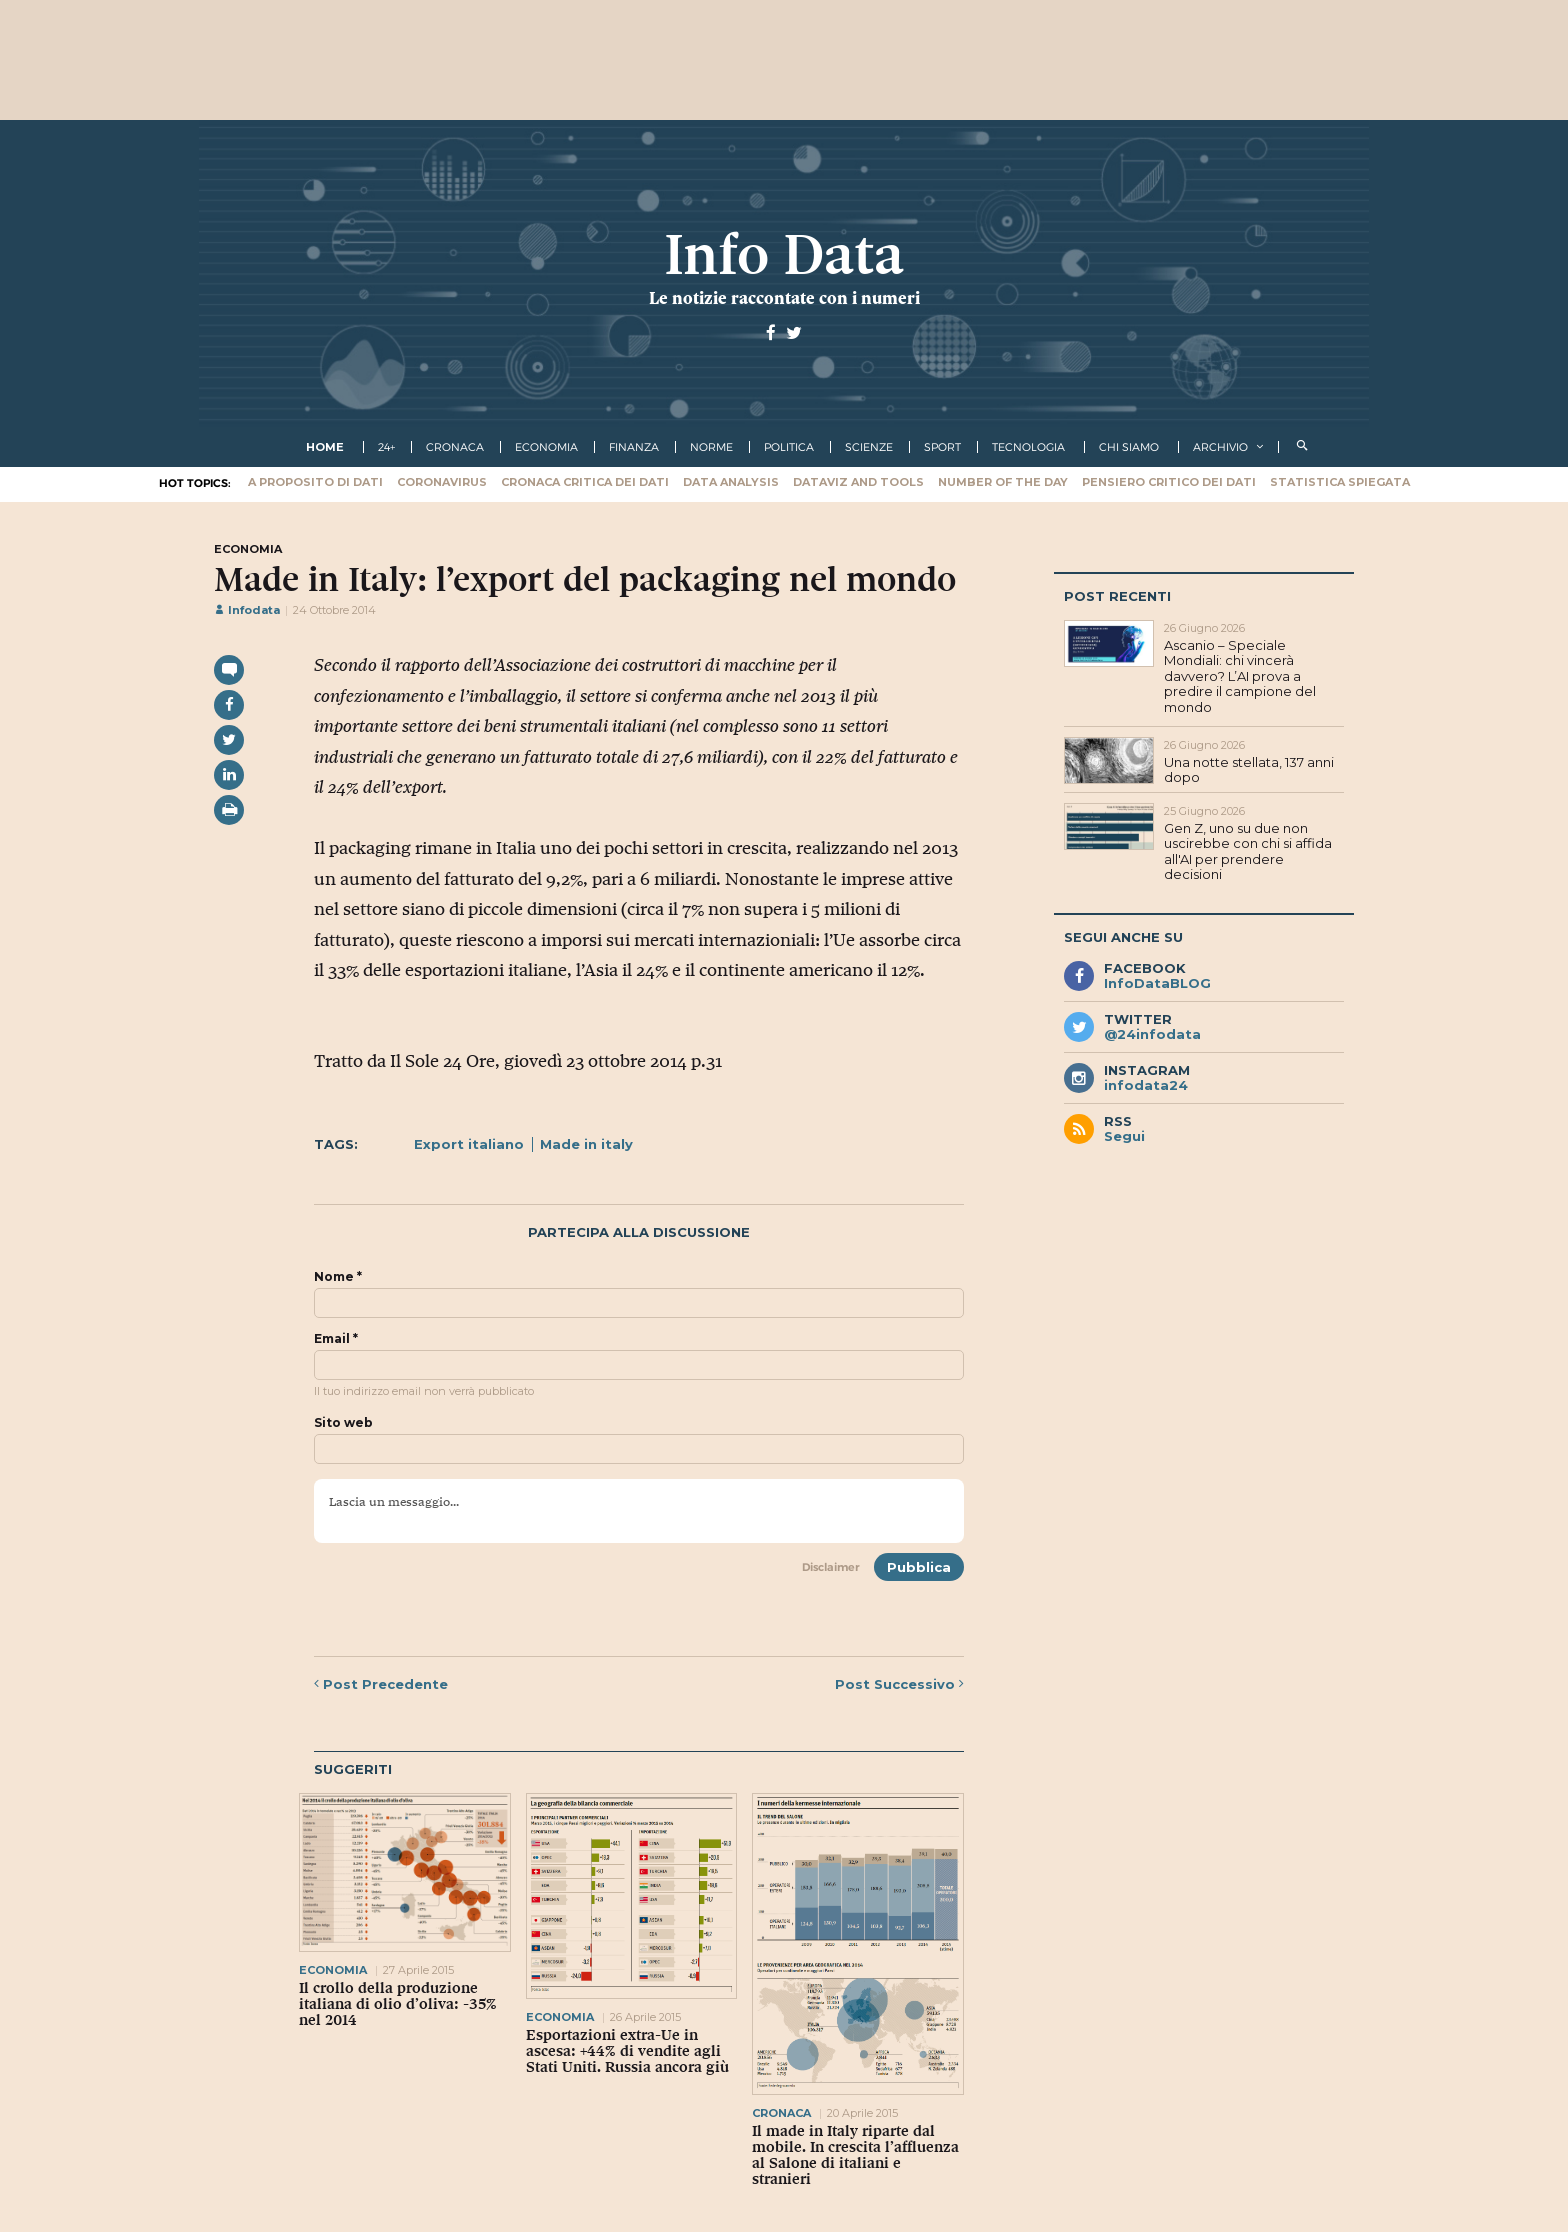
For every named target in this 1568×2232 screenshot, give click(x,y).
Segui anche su (1123, 937)
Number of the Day (1003, 482)
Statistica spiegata (1340, 482)
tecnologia (1028, 447)
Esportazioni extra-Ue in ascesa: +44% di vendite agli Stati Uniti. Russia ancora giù (627, 2051)
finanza (634, 447)
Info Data (784, 254)
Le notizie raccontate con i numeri (784, 298)
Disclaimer (831, 1567)
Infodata (247, 610)
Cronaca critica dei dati (585, 482)
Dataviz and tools (858, 482)
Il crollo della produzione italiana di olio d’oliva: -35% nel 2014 (398, 2004)
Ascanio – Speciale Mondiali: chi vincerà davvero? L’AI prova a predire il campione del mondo (1240, 676)
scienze (869, 447)
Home (325, 447)
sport (942, 447)
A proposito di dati (315, 482)
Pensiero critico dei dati (1169, 482)
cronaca (455, 447)
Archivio (1220, 447)
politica (789, 447)
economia (546, 447)
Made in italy (586, 1144)
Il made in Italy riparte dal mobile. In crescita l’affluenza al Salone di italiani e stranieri (855, 2155)
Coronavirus (442, 482)
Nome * (338, 1277)
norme (711, 447)
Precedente (381, 1684)
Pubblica (919, 1567)
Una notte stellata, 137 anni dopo (1249, 770)
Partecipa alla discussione (639, 1232)
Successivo (899, 1684)
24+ (386, 447)
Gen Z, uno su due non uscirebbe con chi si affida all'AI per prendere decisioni (1248, 851)
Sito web (343, 1423)
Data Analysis (731, 482)
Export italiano (469, 1144)
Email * (336, 1339)
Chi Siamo (1129, 447)
